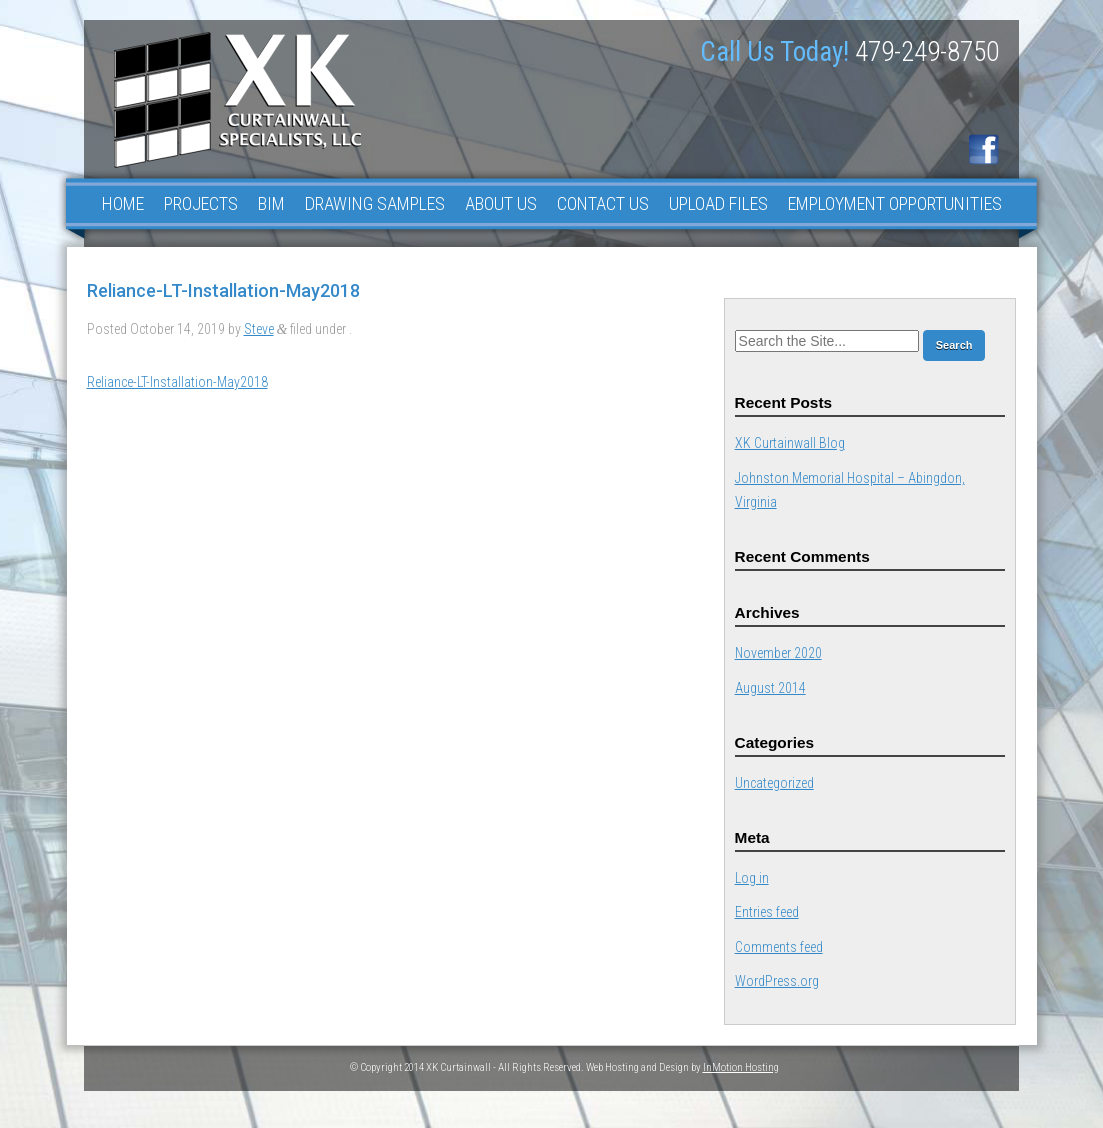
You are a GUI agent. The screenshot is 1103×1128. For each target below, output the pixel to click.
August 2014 (770, 688)
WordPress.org (777, 981)
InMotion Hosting (741, 1067)
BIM (271, 203)
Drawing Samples (375, 203)
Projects (201, 203)
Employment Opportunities (895, 203)
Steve (259, 329)
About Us (501, 203)
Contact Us (603, 203)
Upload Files (718, 203)
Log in (752, 878)
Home (123, 203)
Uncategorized (774, 783)
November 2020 (778, 653)
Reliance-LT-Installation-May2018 (177, 382)
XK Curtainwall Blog (790, 443)
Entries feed (767, 912)
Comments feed (779, 947)
